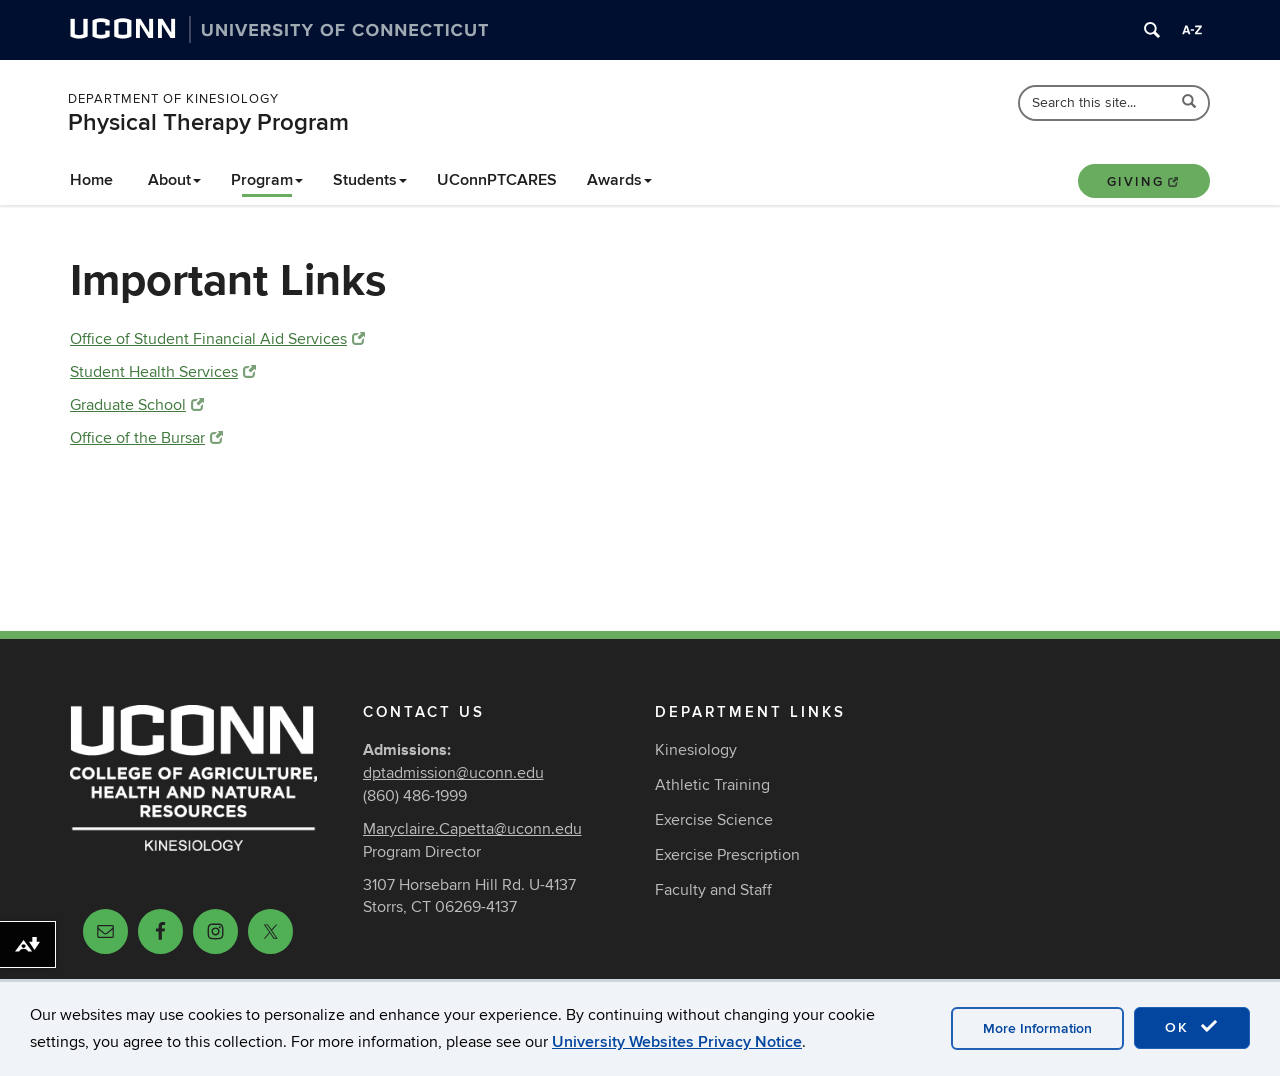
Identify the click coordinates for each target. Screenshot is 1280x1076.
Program (267, 180)
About (174, 180)
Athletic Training (712, 785)
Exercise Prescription (727, 855)
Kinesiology (696, 750)
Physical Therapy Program (208, 122)
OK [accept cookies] (1192, 1027)
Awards (619, 180)
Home (91, 180)
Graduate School (137, 405)
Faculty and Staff (713, 890)
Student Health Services (163, 372)
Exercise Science (714, 820)
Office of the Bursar (146, 438)
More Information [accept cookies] (1037, 1028)
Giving (1144, 182)
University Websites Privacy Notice (677, 1042)
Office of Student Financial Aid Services (217, 339)
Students (370, 180)
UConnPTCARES (497, 180)
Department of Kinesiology (173, 99)
